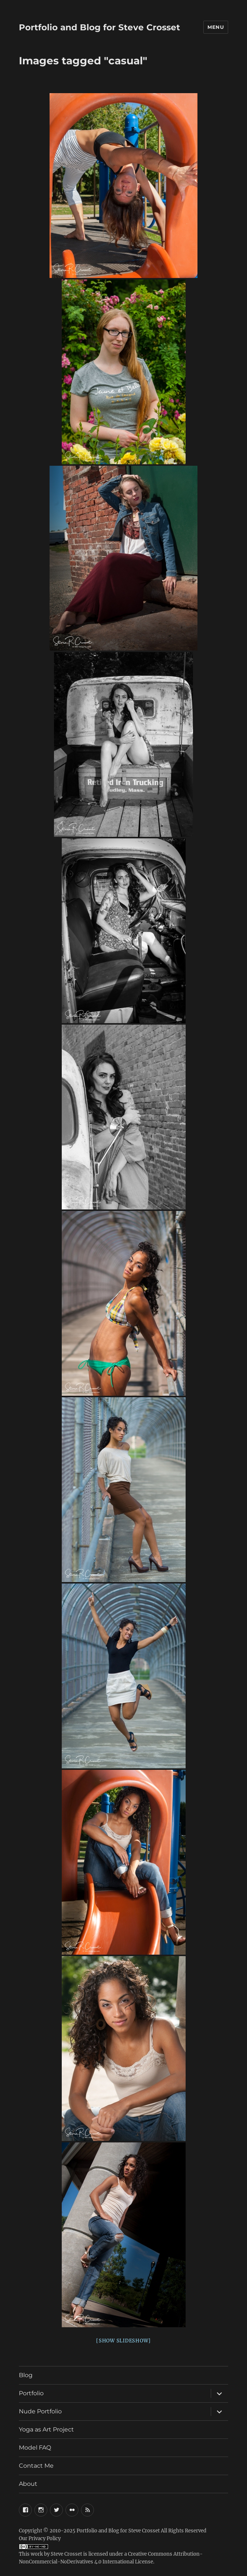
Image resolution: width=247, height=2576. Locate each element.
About (28, 2483)
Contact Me (36, 2465)
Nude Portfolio (40, 2411)
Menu (215, 27)
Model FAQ (35, 2447)
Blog (26, 2375)
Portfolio (31, 2393)
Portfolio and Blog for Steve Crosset (99, 27)
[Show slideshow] (123, 2341)
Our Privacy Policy (40, 2538)
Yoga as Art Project (46, 2429)
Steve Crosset (66, 2554)
